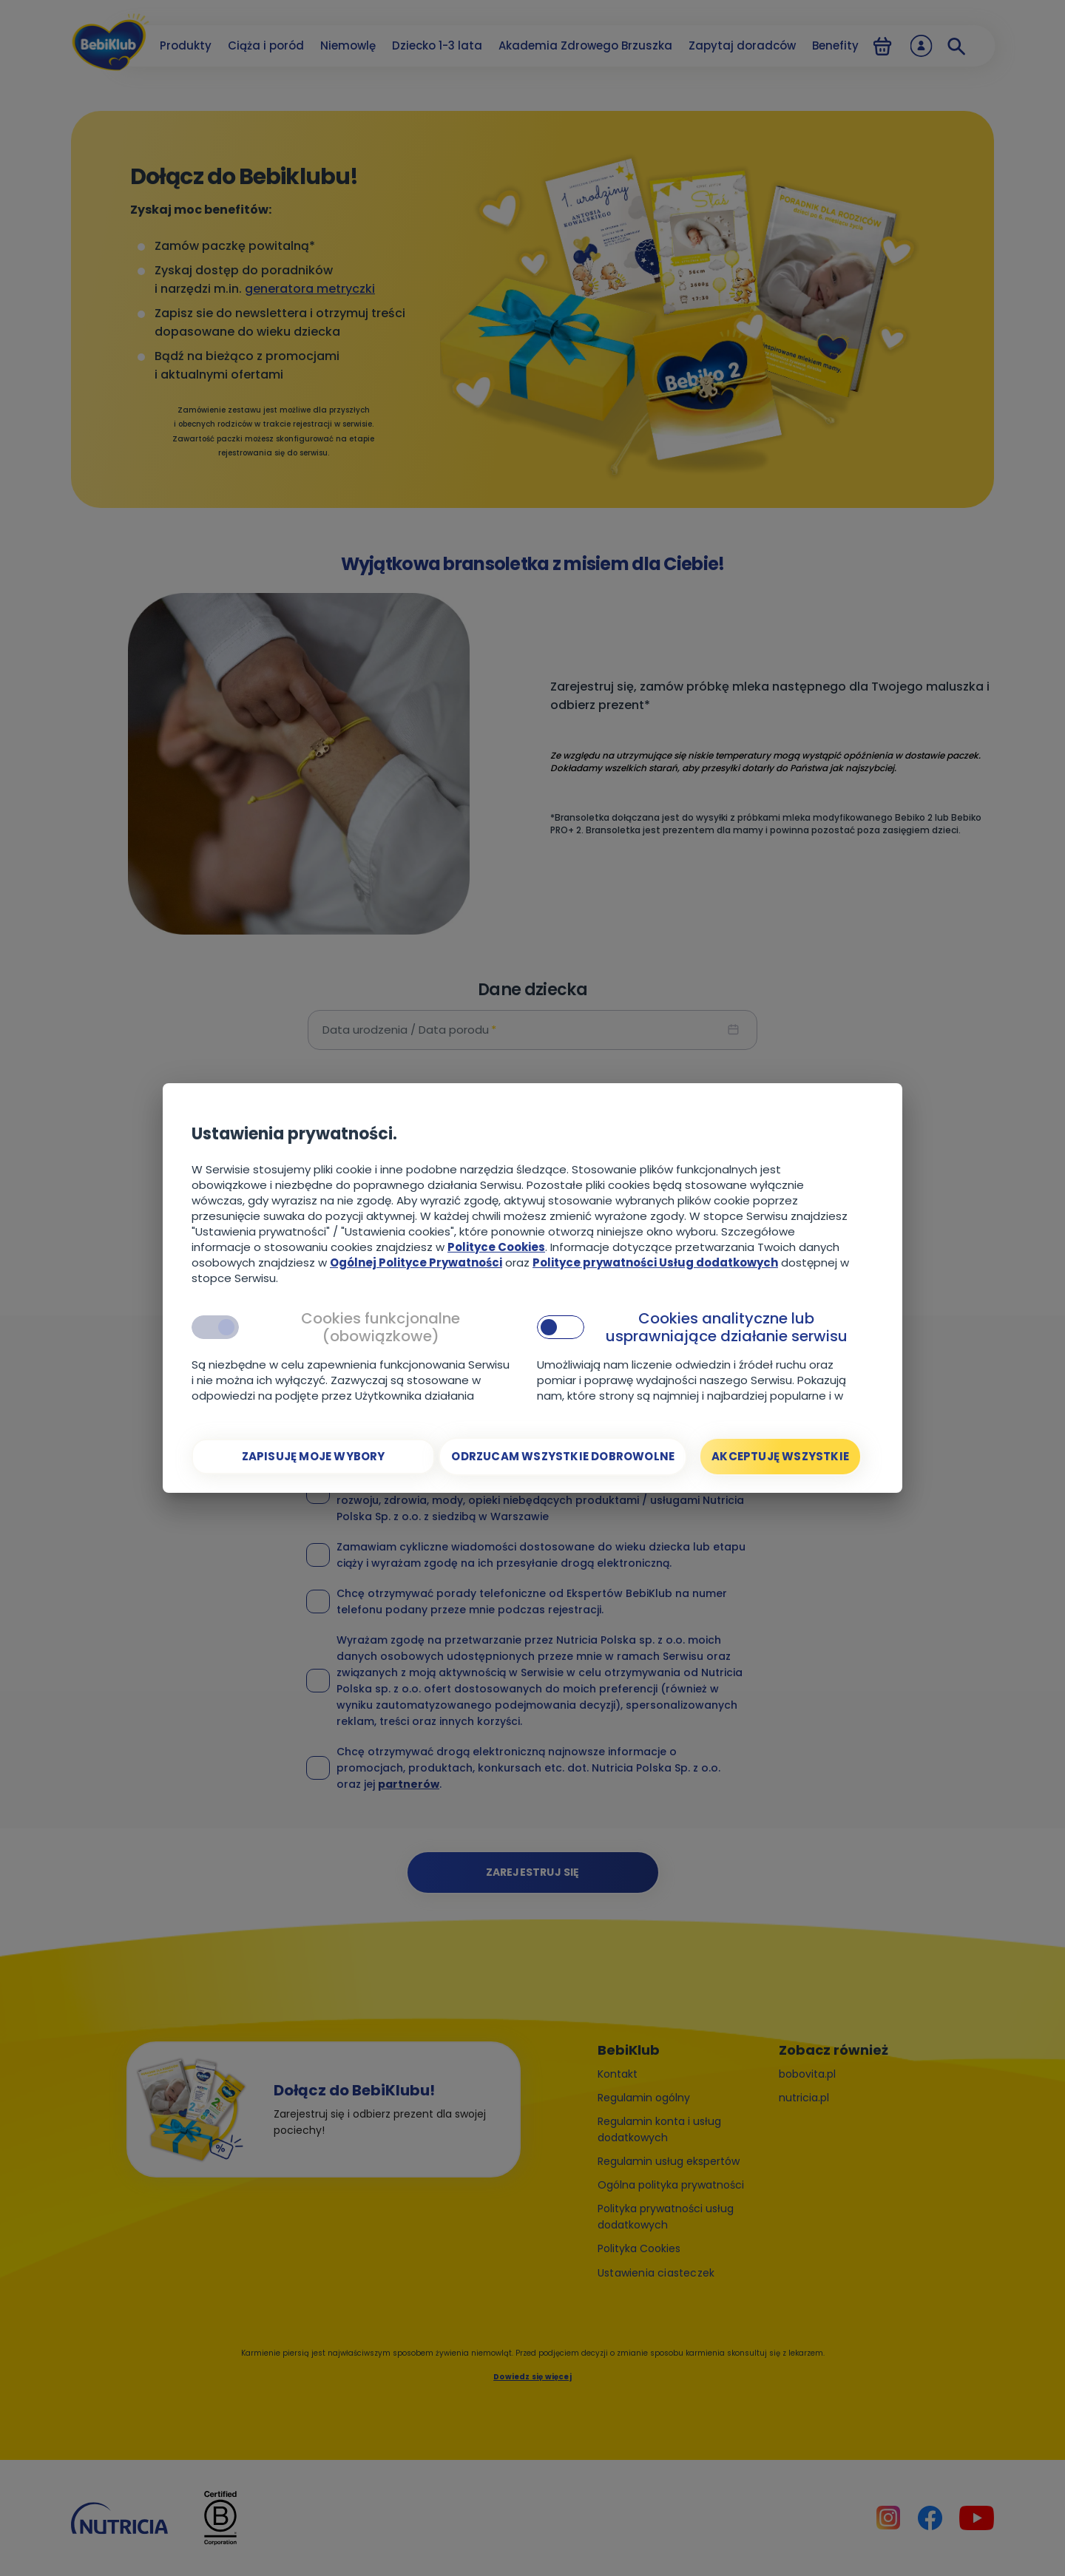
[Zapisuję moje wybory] (313, 1456)
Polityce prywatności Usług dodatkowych (655, 1262)
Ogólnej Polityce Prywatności (416, 1262)
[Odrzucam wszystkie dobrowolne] (563, 1456)
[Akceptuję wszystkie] (780, 1456)
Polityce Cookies (496, 1247)
